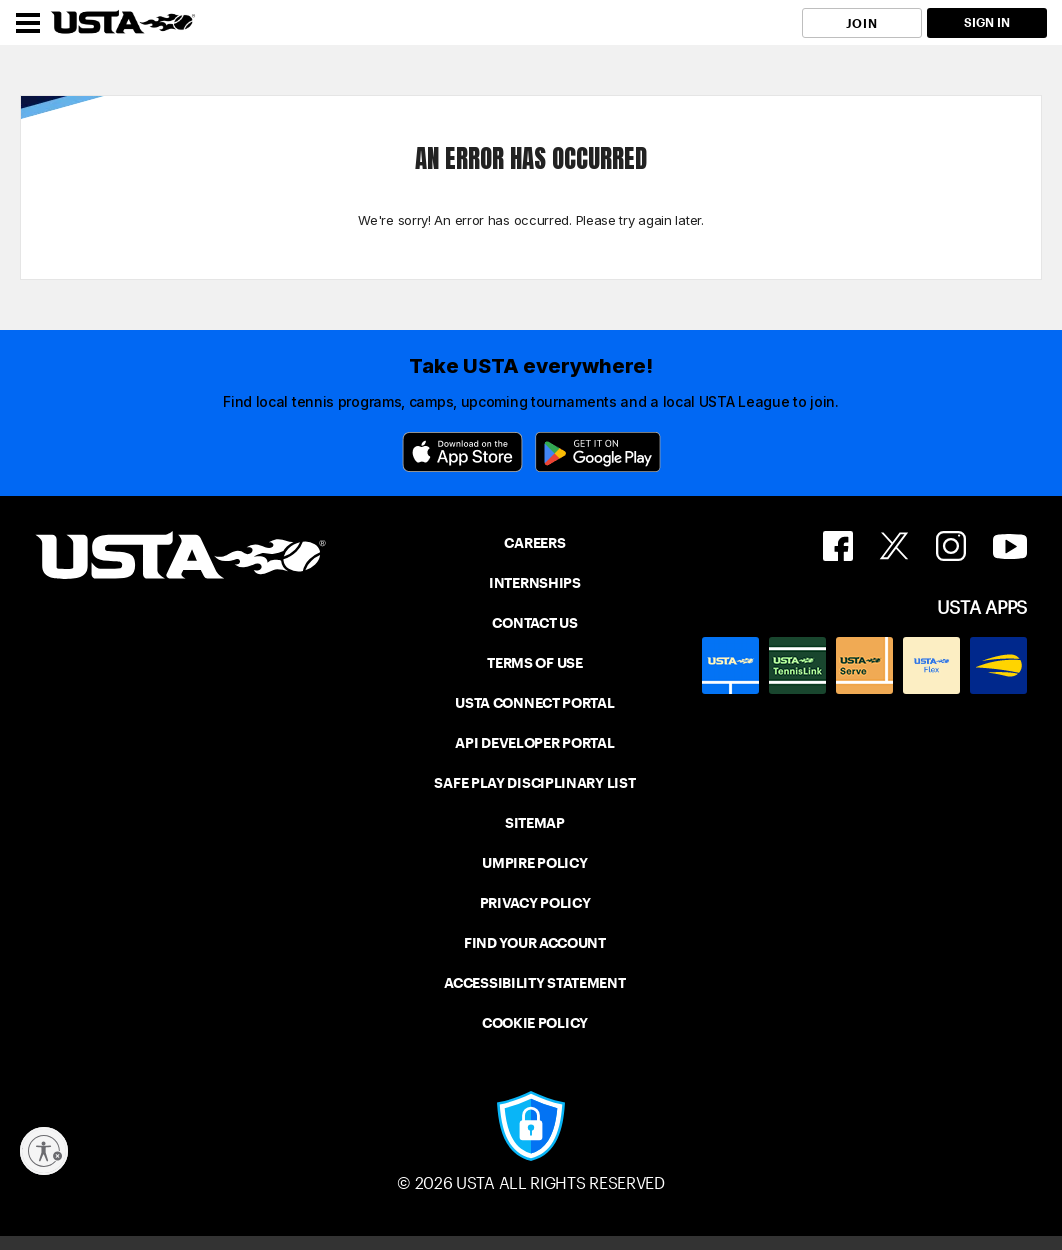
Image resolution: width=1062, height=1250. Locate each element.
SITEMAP (535, 823)
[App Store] (462, 452)
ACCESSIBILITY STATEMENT (534, 983)
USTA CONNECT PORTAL (534, 703)
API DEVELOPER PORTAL (534, 743)
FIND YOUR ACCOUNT (535, 943)
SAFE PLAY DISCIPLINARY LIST (534, 783)
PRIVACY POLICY (535, 903)
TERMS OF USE (534, 663)
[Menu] (28, 23)
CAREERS (534, 543)
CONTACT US (534, 623)
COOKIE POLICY (535, 1023)
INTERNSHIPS (535, 583)
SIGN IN (987, 22)
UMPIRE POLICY (534, 863)
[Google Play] (598, 452)
